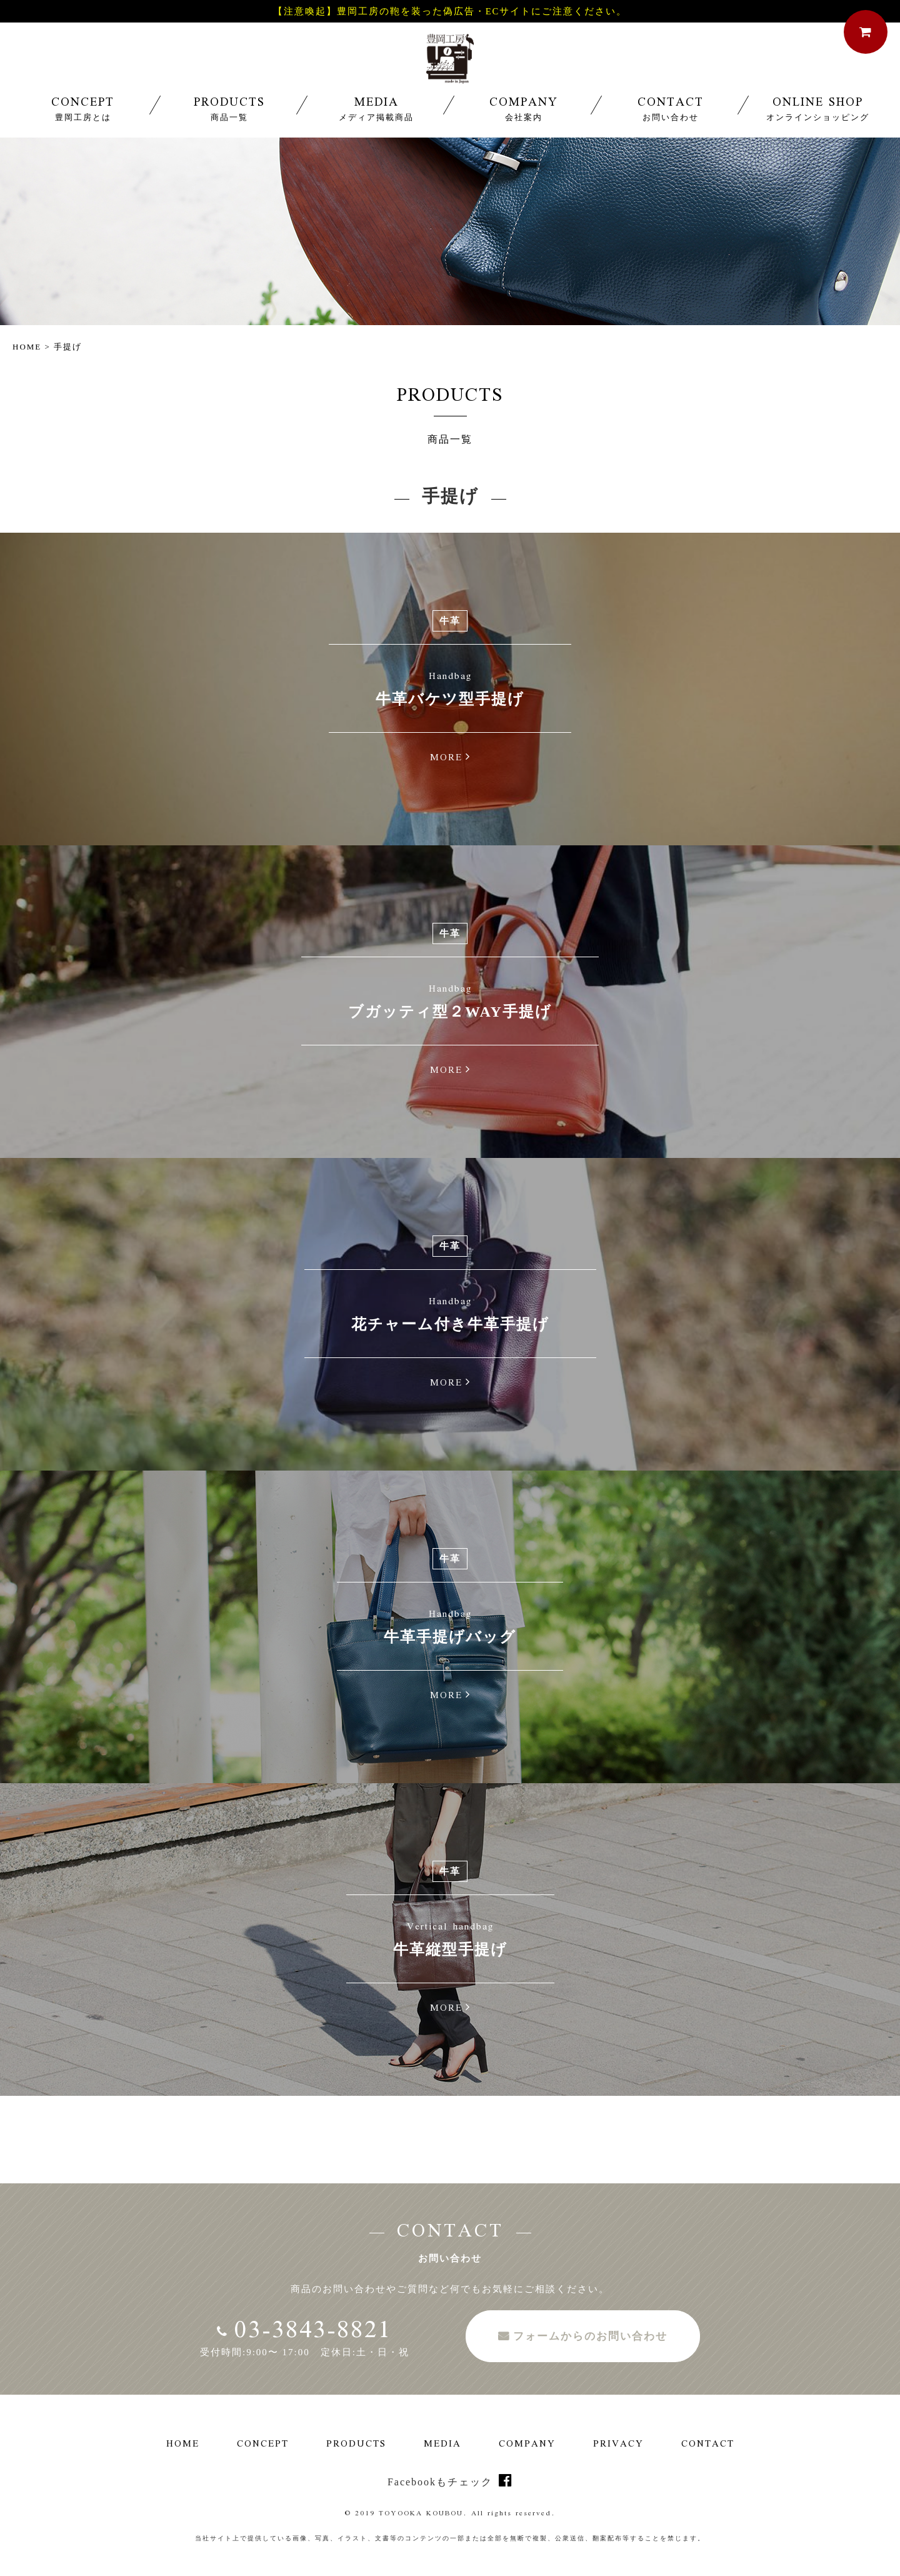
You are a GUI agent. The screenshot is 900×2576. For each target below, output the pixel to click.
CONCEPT (82, 132)
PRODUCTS (229, 132)
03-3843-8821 (304, 2331)
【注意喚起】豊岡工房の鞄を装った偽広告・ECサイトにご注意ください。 (450, 11)
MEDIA (376, 132)
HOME (26, 346)
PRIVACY (618, 2444)
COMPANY (523, 132)
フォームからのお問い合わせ (590, 2336)
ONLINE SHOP (817, 132)
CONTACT (671, 132)
